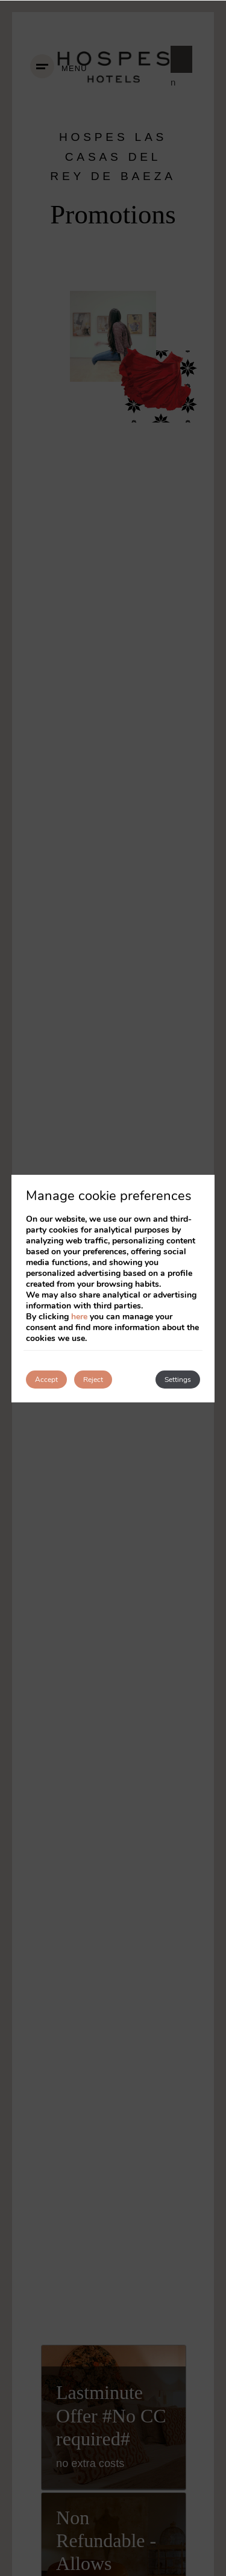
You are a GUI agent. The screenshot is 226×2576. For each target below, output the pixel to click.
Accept (46, 1379)
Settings (178, 1379)
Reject (93, 1379)
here (79, 1316)
